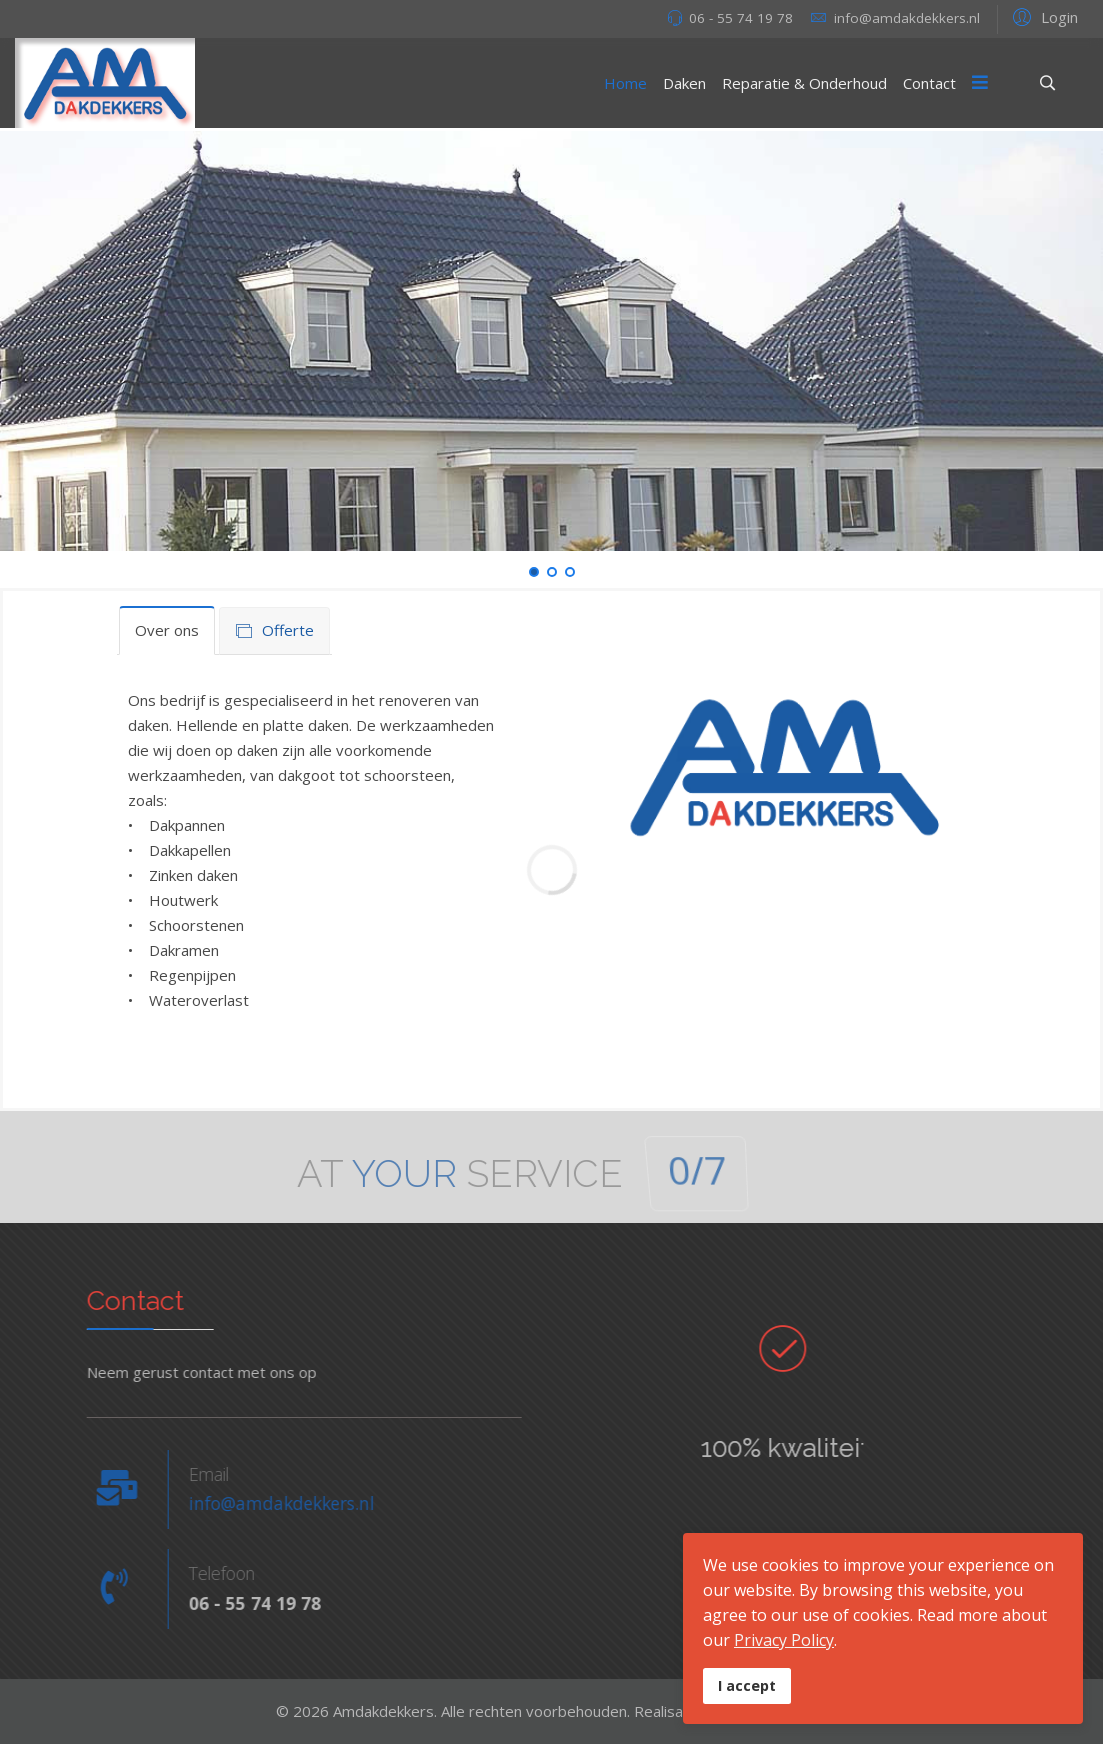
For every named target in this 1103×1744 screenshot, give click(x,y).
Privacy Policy (784, 1640)
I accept (747, 1685)
